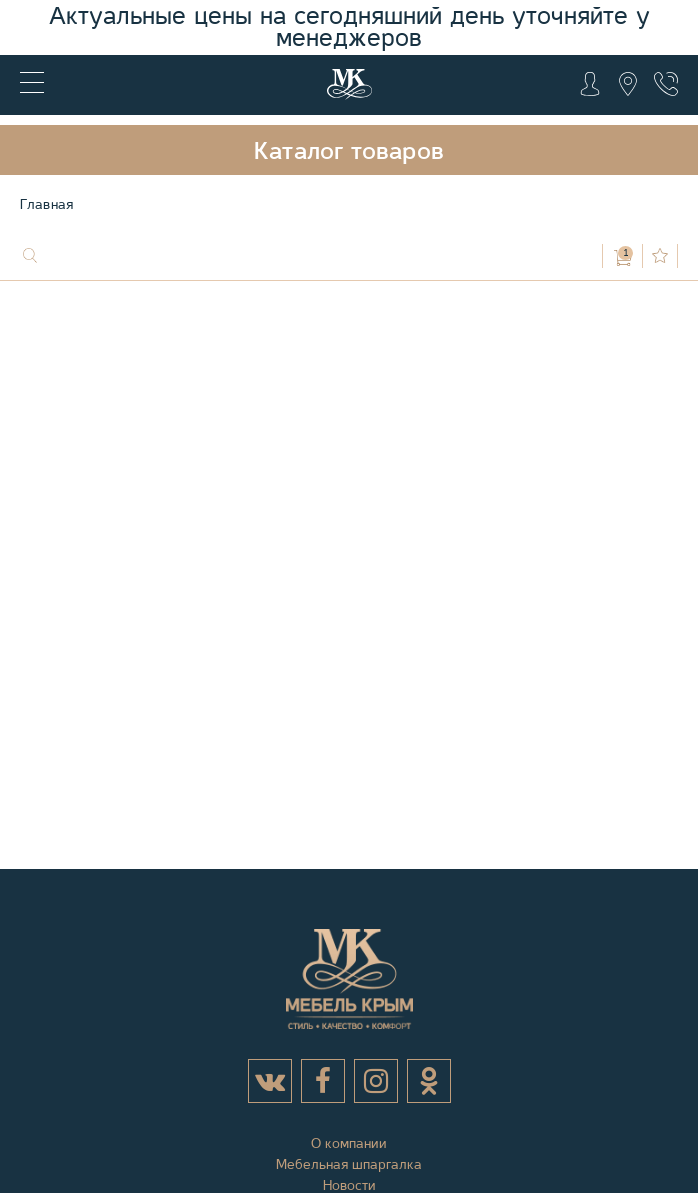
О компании (349, 1143)
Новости (349, 1185)
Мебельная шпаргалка (349, 1164)
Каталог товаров (349, 151)
